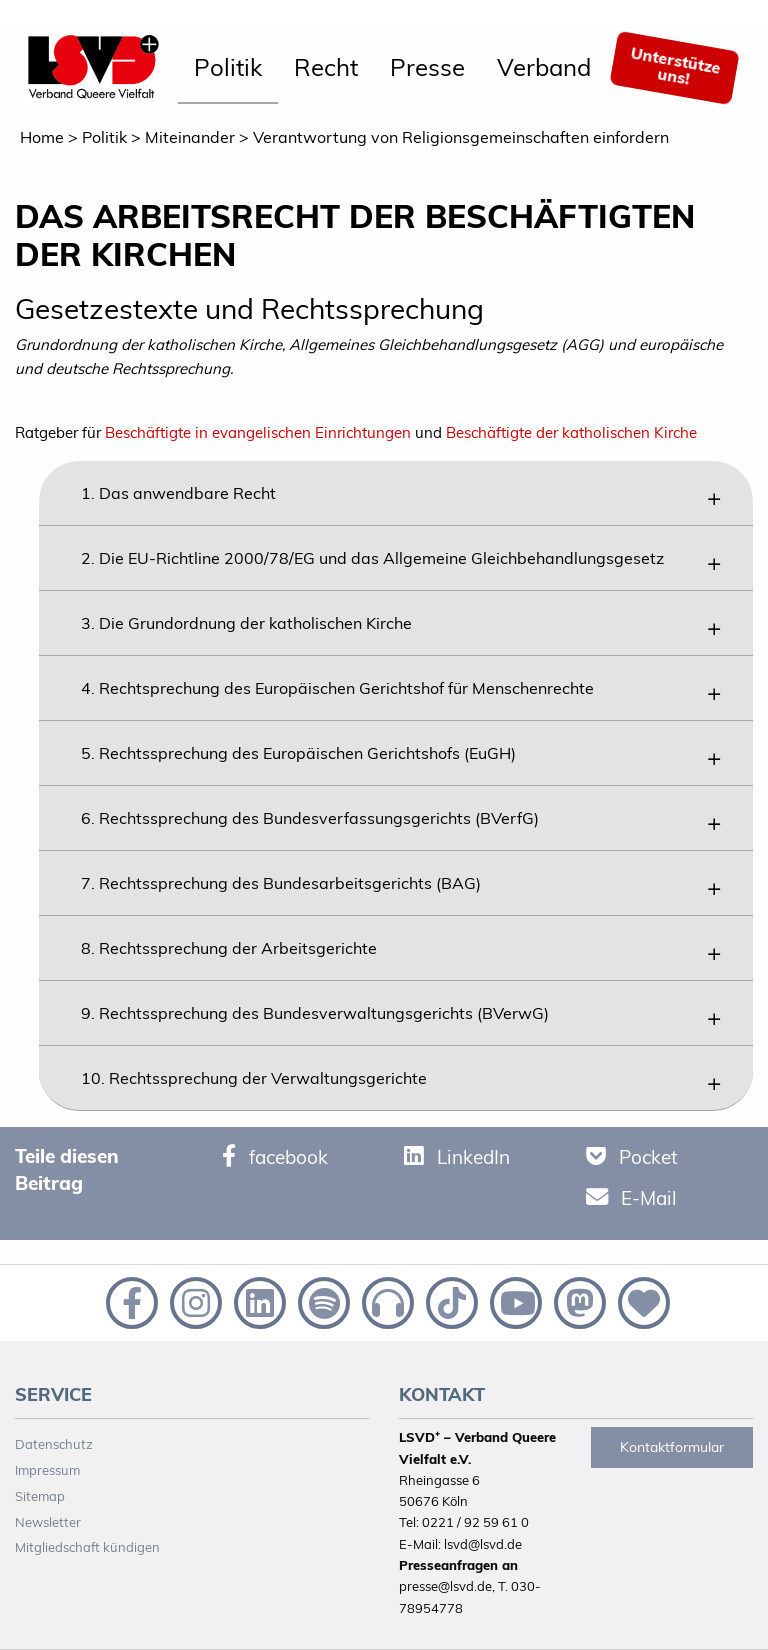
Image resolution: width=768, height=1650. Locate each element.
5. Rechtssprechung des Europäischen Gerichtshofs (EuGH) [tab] (298, 753)
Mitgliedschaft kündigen (87, 1547)
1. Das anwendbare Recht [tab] (178, 493)
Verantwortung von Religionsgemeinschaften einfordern (461, 137)
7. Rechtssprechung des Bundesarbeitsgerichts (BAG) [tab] (281, 883)
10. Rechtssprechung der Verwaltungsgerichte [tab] (254, 1078)
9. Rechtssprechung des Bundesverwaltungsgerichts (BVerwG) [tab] (315, 1013)
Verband (544, 67)
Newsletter (48, 1522)
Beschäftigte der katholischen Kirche (571, 432)
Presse (427, 67)
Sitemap (40, 1496)
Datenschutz (54, 1444)
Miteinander (190, 137)
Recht (326, 67)
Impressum (47, 1470)
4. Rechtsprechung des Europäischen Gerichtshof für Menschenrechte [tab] (337, 688)
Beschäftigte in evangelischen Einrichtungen (258, 432)
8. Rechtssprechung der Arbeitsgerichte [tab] (229, 948)
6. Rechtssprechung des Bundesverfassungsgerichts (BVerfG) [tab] (310, 818)
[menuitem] (228, 68)
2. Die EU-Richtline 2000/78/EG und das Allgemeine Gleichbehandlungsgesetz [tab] (372, 558)
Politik (228, 67)
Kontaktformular (672, 1447)
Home (42, 137)
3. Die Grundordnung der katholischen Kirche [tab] (246, 623)
